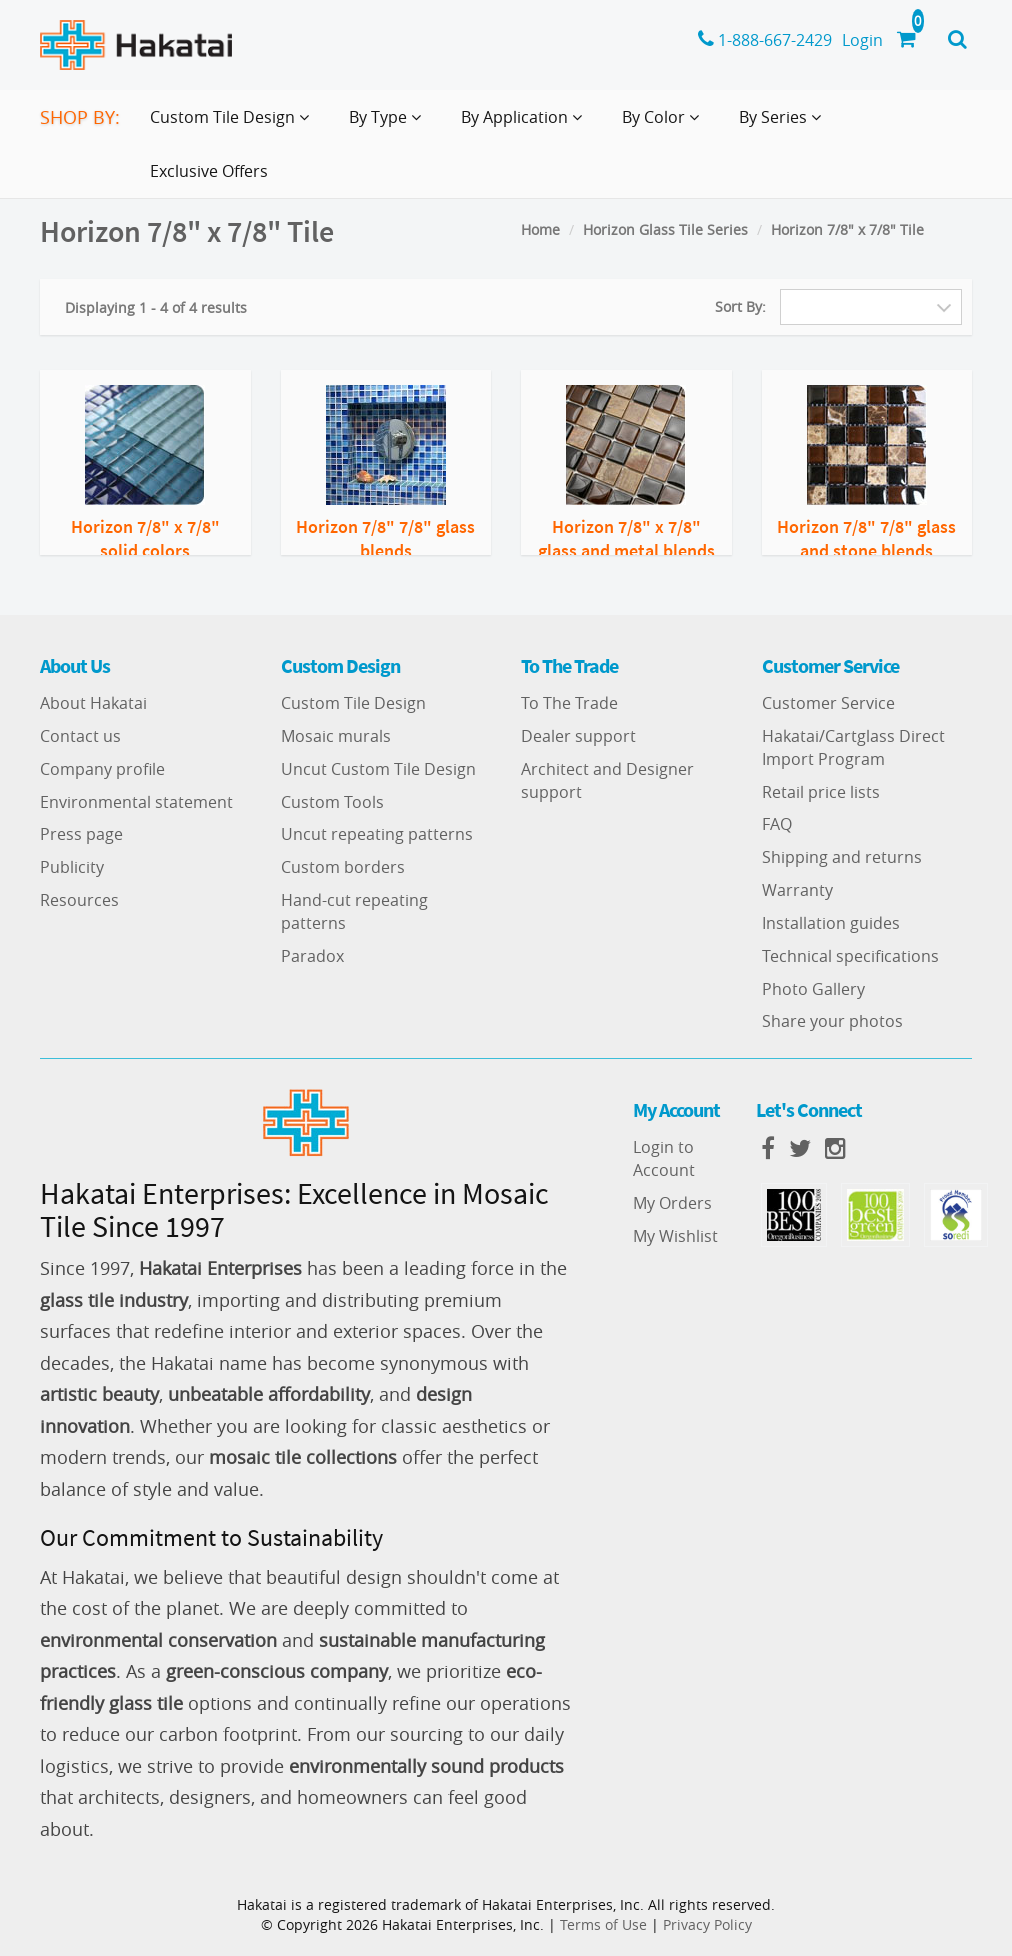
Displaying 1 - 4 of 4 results (156, 307)
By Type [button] (389, 125)
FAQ (777, 824)
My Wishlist (675, 1236)
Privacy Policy (707, 1924)
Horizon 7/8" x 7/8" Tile (847, 229)
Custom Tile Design (353, 703)
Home (540, 229)
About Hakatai (93, 703)
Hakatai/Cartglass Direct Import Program (853, 747)
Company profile (102, 769)
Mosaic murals (336, 736)
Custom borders (343, 867)
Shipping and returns (842, 857)
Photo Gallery (813, 989)
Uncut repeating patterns (377, 834)
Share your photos (832, 1021)
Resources (79, 900)
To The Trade (569, 703)
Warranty (797, 890)
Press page (81, 834)
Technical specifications (850, 956)
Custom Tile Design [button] (233, 125)
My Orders (672, 1203)
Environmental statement (136, 802)
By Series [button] (784, 125)
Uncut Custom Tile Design (378, 769)
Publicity (72, 867)
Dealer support (578, 736)
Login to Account (664, 1158)
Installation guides (831, 923)
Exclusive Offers (209, 171)
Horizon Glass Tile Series (665, 229)
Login (862, 40)
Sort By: (740, 306)
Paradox (312, 956)
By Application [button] (525, 125)
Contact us (80, 736)
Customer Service (828, 703)
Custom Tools (332, 802)
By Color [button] (664, 125)
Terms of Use (603, 1924)
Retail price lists (821, 792)
